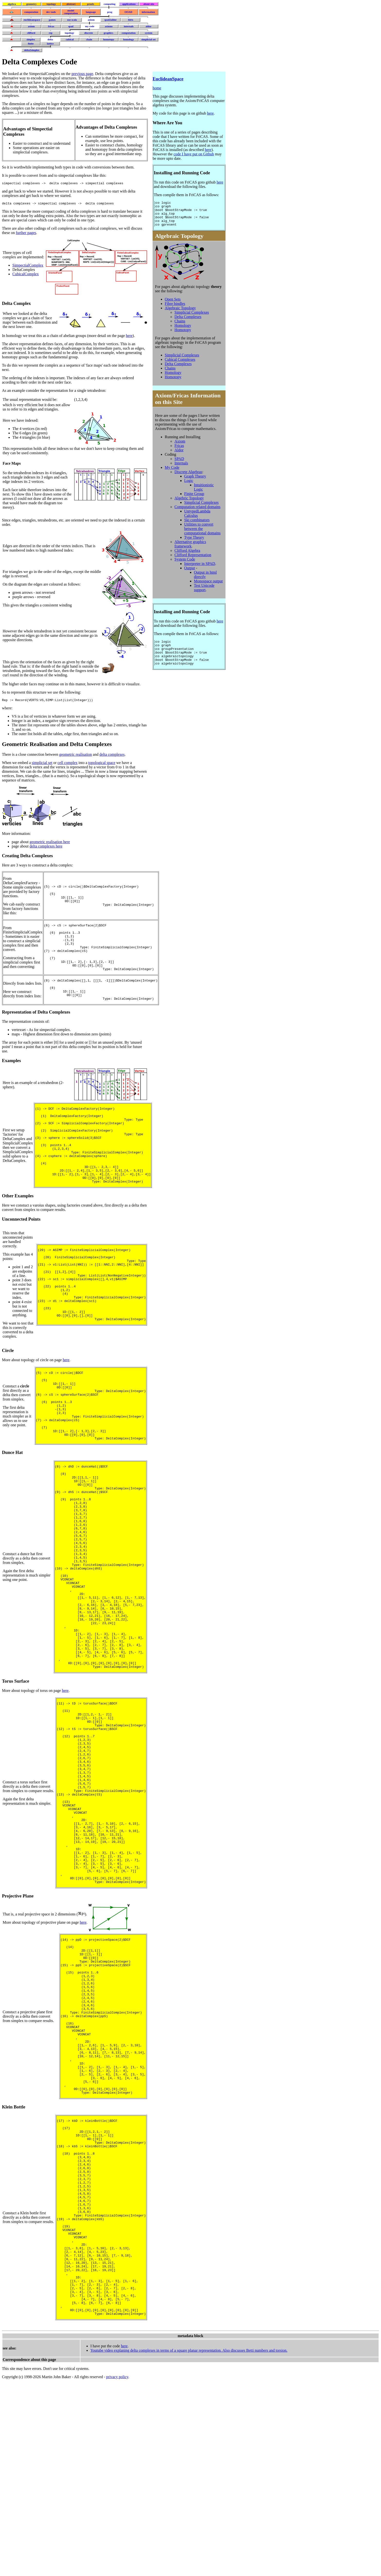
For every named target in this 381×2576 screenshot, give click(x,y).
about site (148, 4)
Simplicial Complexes (191, 317)
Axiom (179, 446)
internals (128, 26)
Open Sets (173, 304)
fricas (51, 26)
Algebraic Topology (180, 313)
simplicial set (148, 39)
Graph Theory (195, 481)
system (148, 33)
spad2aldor (110, 19)
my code (89, 26)
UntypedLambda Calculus (197, 518)
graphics (108, 33)
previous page (82, 74)
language (91, 12)
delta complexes (112, 757)
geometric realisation (75, 757)
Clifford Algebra (187, 556)
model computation (71, 12)
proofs (90, 4)
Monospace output (208, 586)
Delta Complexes (187, 322)
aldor (148, 26)
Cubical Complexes (180, 364)
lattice (50, 43)
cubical (70, 39)
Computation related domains (197, 512)
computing (110, 4)
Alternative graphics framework (190, 549)
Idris (130, 19)
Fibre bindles (175, 309)
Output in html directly (205, 579)
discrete (88, 33)
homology (128, 39)
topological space (101, 765)
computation (31, 12)
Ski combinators (196, 525)
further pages (26, 234)
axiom (91, 19)
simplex (30, 39)
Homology (182, 330)
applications (129, 4)
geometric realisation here (50, 844)
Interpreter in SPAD (199, 569)
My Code (172, 472)
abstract (70, 4)
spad (70, 26)
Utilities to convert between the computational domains (202, 533)
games (52, 19)
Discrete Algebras (188, 477)
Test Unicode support (204, 592)
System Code (184, 564)
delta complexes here (46, 848)
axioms (109, 26)
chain (89, 39)
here (129, 337)
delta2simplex (31, 50)
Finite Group (194, 499)
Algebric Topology (189, 503)
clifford (31, 33)
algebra (12, 4)
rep (50, 33)
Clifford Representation (192, 560)
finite (31, 43)
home (157, 88)
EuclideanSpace (168, 78)
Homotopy (182, 335)
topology (51, 4)
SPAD (179, 464)
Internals (181, 468)
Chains (179, 326)
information (148, 12)
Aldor (178, 455)
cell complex (68, 765)
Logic (188, 486)
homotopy (108, 39)
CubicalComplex (25, 275)
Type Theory (194, 542)
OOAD (128, 12)
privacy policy (117, 2570)
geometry (31, 4)
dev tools (51, 12)
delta (50, 39)
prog (109, 12)
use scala (72, 19)
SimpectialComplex (27, 267)
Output (189, 573)
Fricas (179, 451)
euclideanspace (32, 19)
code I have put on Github (193, 154)
